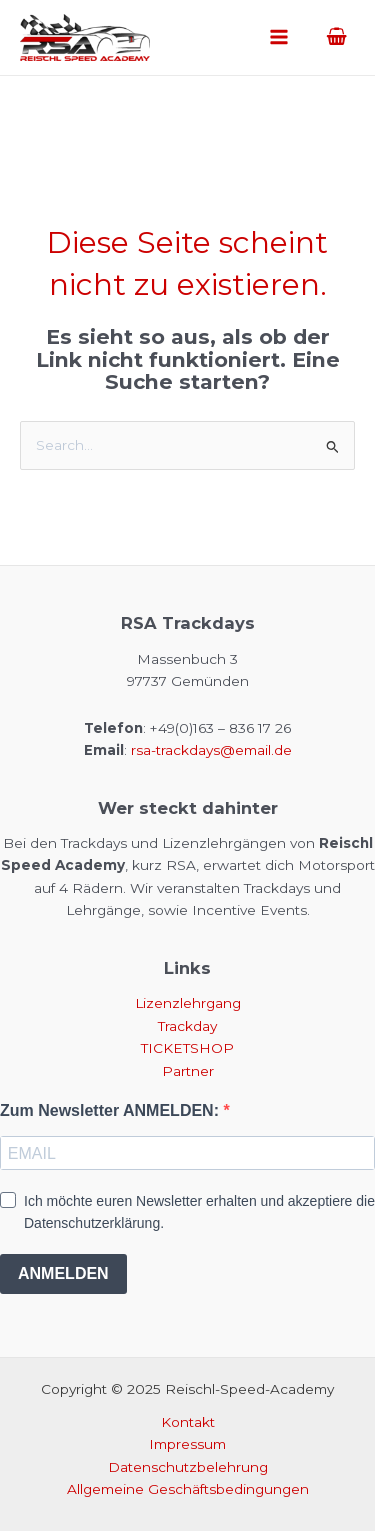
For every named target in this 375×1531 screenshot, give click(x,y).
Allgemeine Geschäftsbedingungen (188, 1489)
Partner (188, 1071)
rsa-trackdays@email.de (211, 750)
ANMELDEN (63, 1273)
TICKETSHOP (187, 1048)
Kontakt (188, 1422)
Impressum (187, 1444)
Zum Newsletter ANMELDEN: (111, 1110)
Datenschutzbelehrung (188, 1467)
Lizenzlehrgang (188, 1003)
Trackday (187, 1026)
